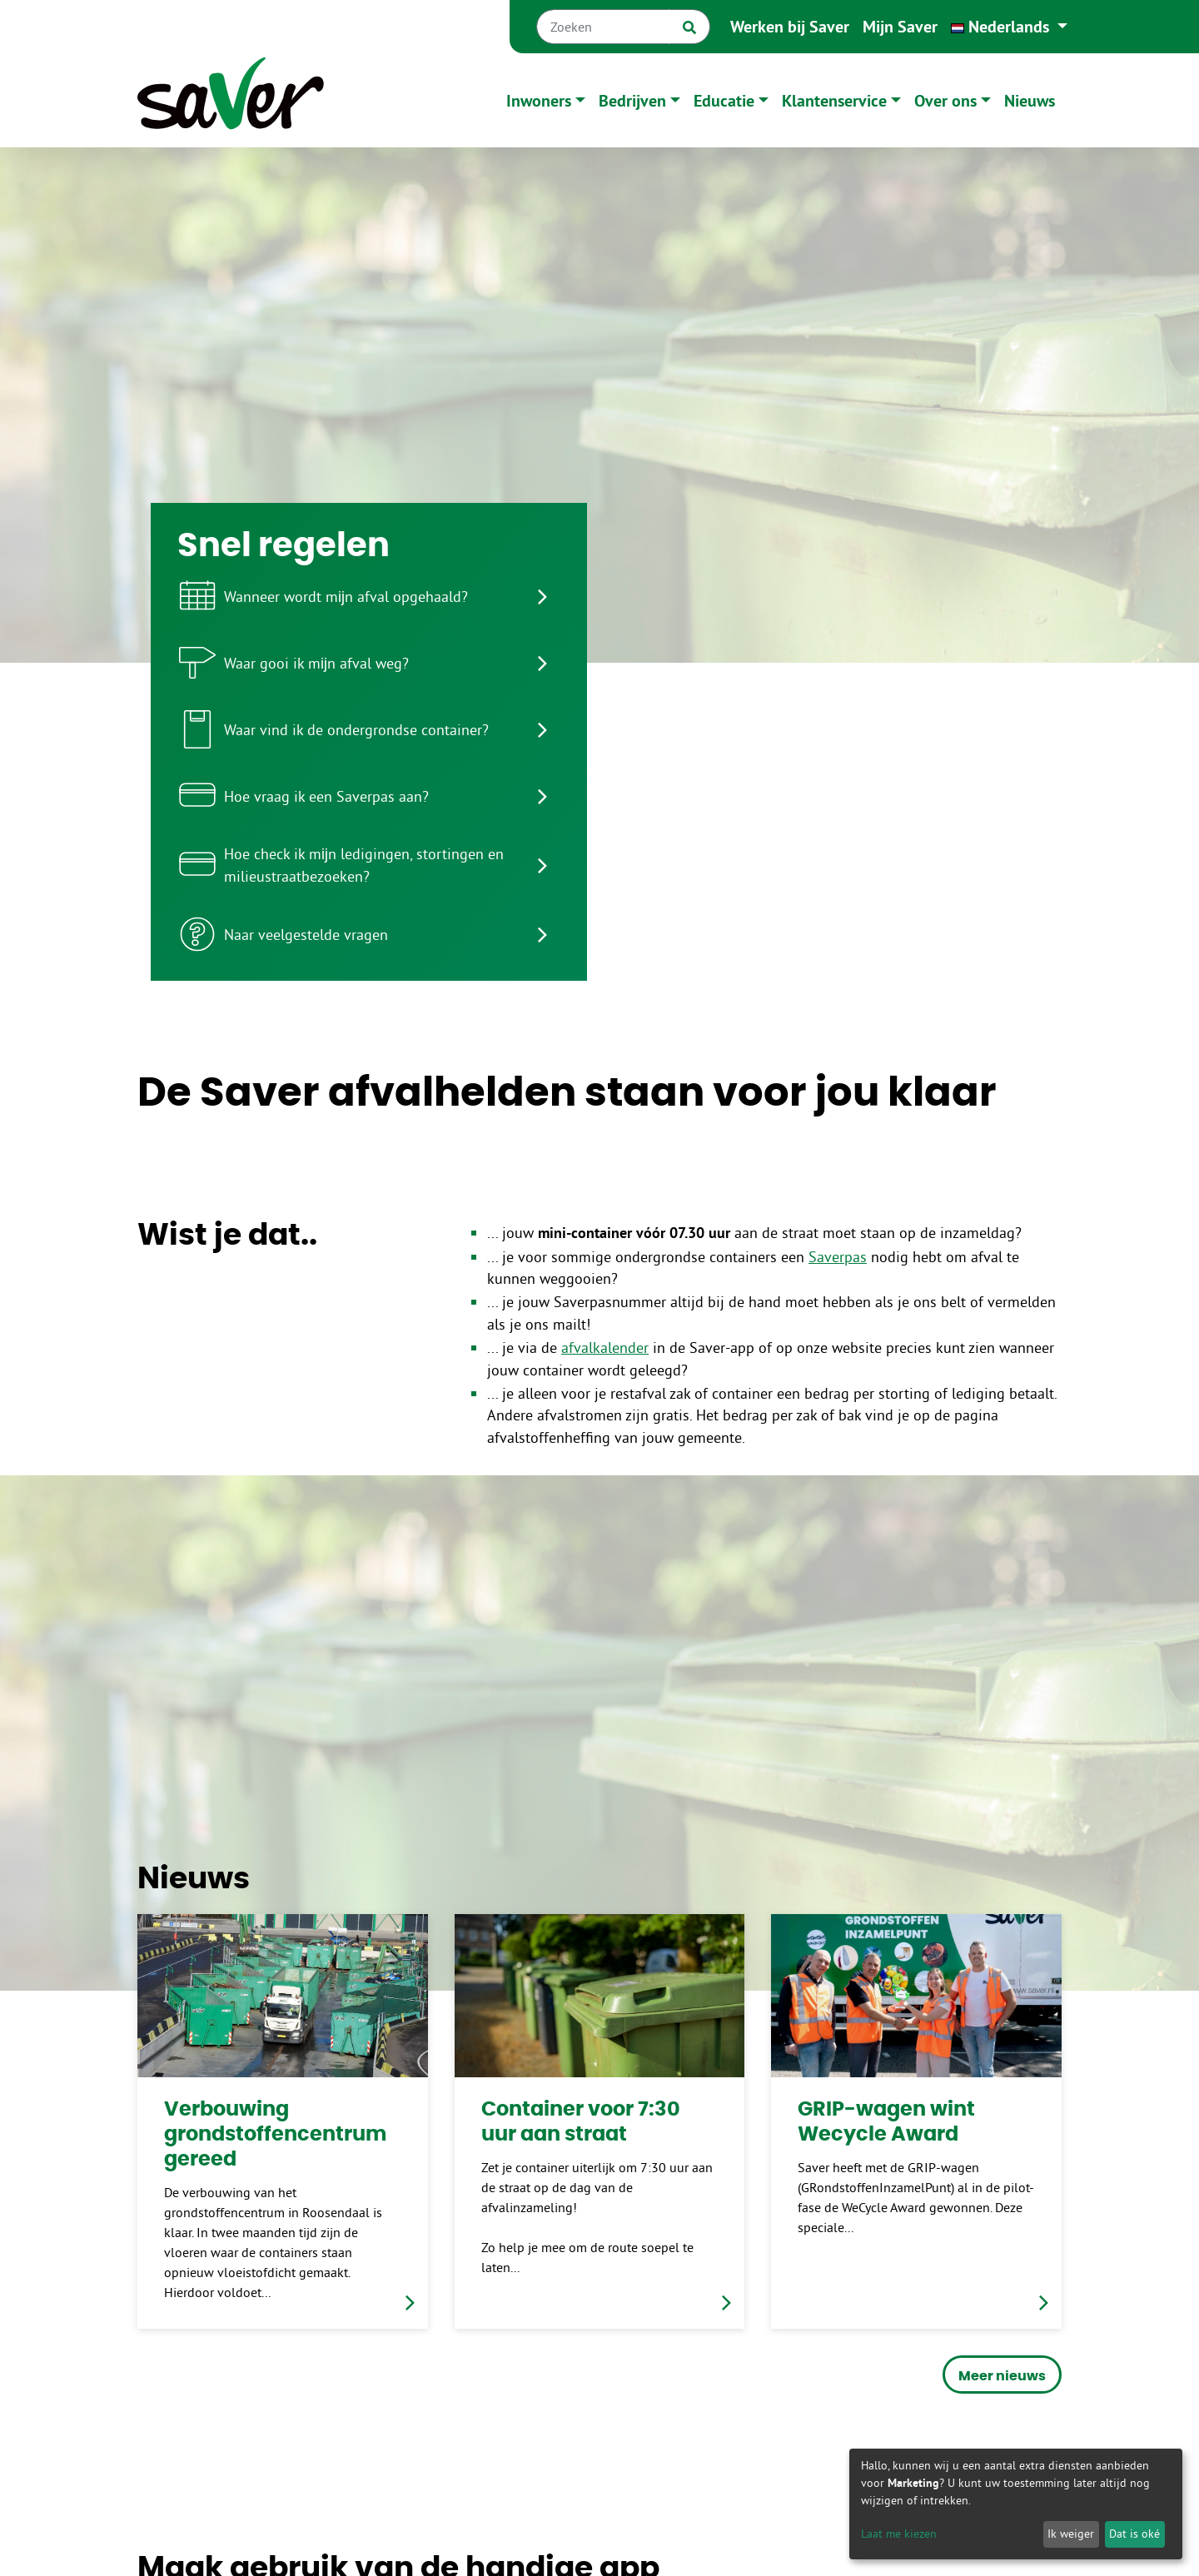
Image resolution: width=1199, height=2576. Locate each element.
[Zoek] (689, 26)
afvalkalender (605, 1348)
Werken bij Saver (789, 26)
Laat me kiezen (899, 2533)
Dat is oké (1134, 2533)
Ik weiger (1070, 2533)
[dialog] (1015, 2504)
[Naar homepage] (230, 100)
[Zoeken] (602, 26)
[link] (282, 2121)
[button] (1009, 26)
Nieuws (1029, 101)
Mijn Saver (900, 26)
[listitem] (368, 596)
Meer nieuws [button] (1002, 2376)
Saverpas (837, 1257)
